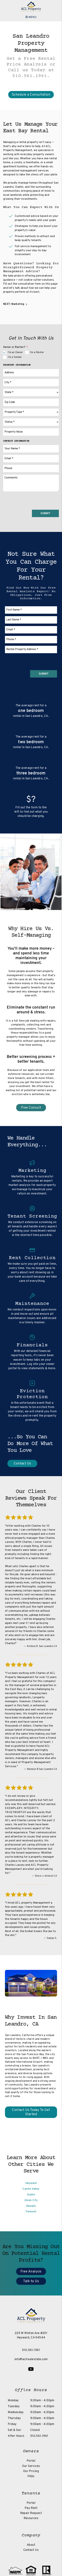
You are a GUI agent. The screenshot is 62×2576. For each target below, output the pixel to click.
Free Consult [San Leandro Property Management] (31, 1108)
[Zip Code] (31, 402)
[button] (31, 2369)
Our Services (31, 2466)
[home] (31, 6)
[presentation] (34, 500)
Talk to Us (31, 2281)
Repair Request (31, 2513)
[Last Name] (31, 620)
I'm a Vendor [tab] (15, 357)
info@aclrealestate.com (31, 2359)
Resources (31, 2518)
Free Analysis (31, 2271)
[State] (31, 392)
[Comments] (31, 483)
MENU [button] (31, 17)
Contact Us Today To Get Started (31, 2112)
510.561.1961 (29, 76)
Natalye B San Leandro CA (42, 1769)
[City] (31, 382)
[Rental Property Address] (31, 649)
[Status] (31, 422)
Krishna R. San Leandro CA (42, 1646)
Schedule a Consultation (31, 95)
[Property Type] (31, 412)
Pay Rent (31, 2508)
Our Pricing (31, 2471)
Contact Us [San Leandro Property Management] (22, 1463)
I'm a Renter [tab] (37, 352)
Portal (31, 2461)
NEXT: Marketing (15, 304)
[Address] (31, 372)
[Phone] (31, 468)
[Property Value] (31, 432)
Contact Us (31, 2550)
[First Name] (31, 610)
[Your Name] (31, 448)
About (31, 2545)
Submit (45, 513)
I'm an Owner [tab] (15, 352)
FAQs (31, 2476)
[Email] (31, 458)
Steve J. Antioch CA (46, 1876)
